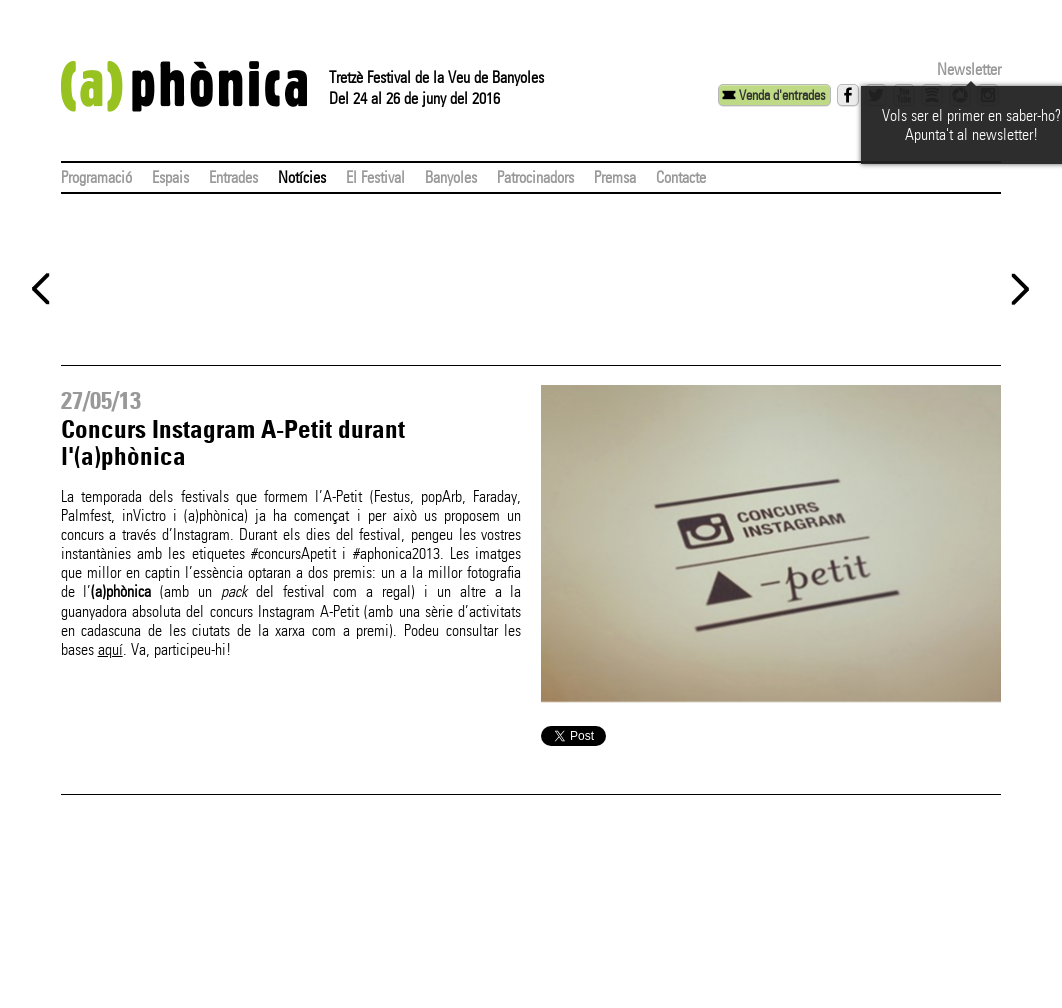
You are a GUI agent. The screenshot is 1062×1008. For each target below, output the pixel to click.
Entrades (233, 177)
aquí (110, 649)
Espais (170, 177)
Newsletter (969, 69)
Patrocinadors (535, 177)
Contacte (681, 177)
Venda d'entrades (782, 95)
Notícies (302, 177)
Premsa (615, 177)
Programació (96, 177)
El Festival (375, 177)
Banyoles (451, 177)
